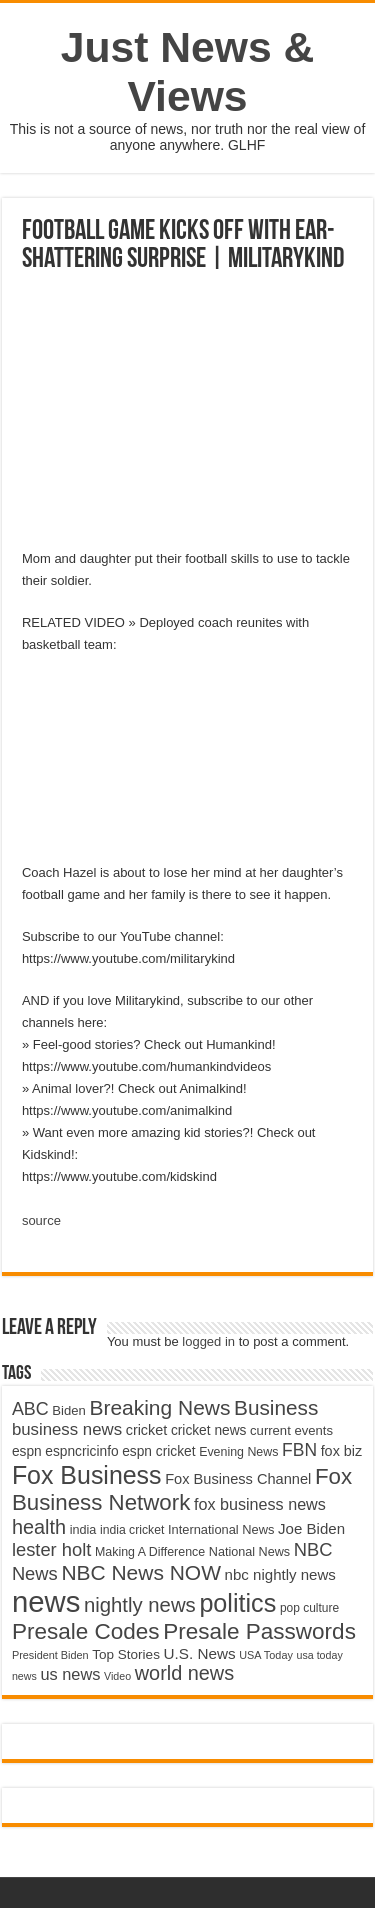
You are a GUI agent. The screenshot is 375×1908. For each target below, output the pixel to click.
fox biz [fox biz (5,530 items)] (342, 1451)
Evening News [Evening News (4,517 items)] (238, 1452)
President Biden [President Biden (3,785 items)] (50, 1655)
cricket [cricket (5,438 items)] (147, 1430)
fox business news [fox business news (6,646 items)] (260, 1504)
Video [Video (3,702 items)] (117, 1676)
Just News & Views (188, 71)
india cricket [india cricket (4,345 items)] (132, 1530)
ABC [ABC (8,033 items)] (30, 1409)
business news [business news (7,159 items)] (67, 1429)
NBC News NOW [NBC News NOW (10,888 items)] (141, 1572)
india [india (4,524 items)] (83, 1530)
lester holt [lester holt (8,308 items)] (52, 1549)
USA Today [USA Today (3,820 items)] (266, 1655)
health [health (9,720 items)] (39, 1527)
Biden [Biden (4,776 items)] (68, 1410)
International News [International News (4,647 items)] (221, 1529)
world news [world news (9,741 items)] (184, 1673)
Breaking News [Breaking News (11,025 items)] (159, 1407)
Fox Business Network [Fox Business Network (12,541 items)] (182, 1489)
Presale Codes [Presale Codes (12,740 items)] (86, 1631)
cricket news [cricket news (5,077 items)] (209, 1430)
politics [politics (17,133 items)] (237, 1603)
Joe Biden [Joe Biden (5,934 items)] (311, 1528)
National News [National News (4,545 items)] (249, 1552)
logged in (208, 1341)
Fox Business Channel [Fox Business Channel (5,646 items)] (238, 1479)
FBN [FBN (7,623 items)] (299, 1450)
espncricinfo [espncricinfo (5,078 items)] (81, 1451)
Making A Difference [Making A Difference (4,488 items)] (150, 1552)
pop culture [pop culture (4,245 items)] (309, 1608)
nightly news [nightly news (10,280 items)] (140, 1605)
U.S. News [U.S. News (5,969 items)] (200, 1653)
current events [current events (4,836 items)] (291, 1430)
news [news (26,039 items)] (46, 1601)
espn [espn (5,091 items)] (27, 1451)
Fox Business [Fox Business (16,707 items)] (87, 1475)
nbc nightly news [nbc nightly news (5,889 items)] (280, 1574)
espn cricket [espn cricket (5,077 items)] (158, 1451)
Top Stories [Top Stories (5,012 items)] (126, 1654)
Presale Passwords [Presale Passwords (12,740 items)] (259, 1631)
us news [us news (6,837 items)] (70, 1674)
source (41, 1220)
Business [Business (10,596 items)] (276, 1407)
